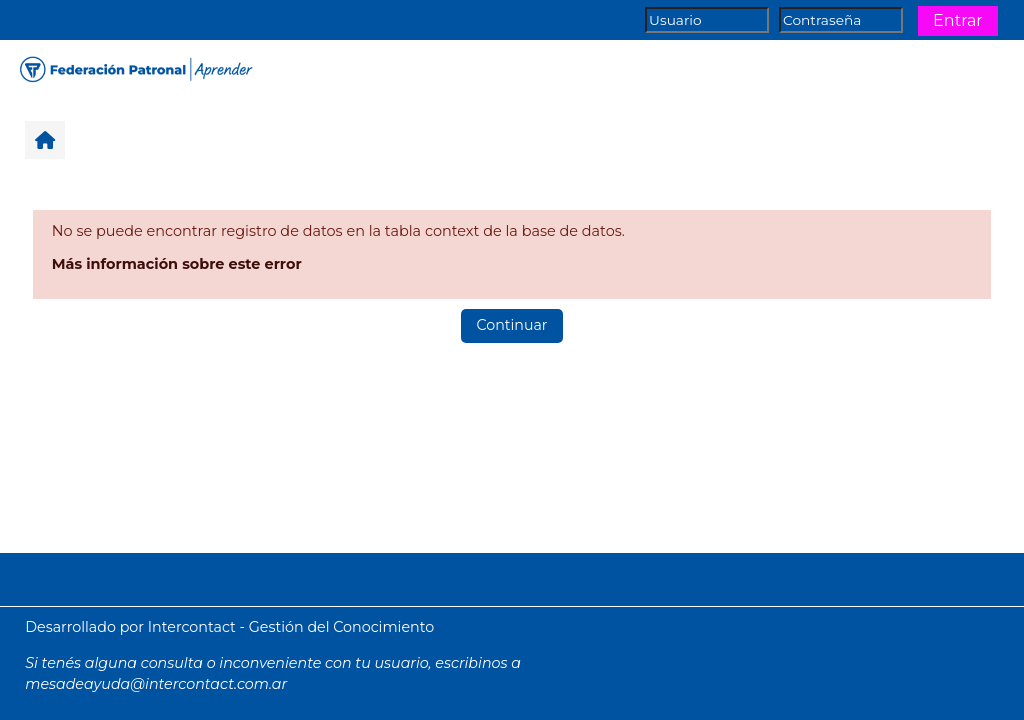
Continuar (512, 325)
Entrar (958, 20)
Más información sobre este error (177, 264)
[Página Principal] (135, 67)
